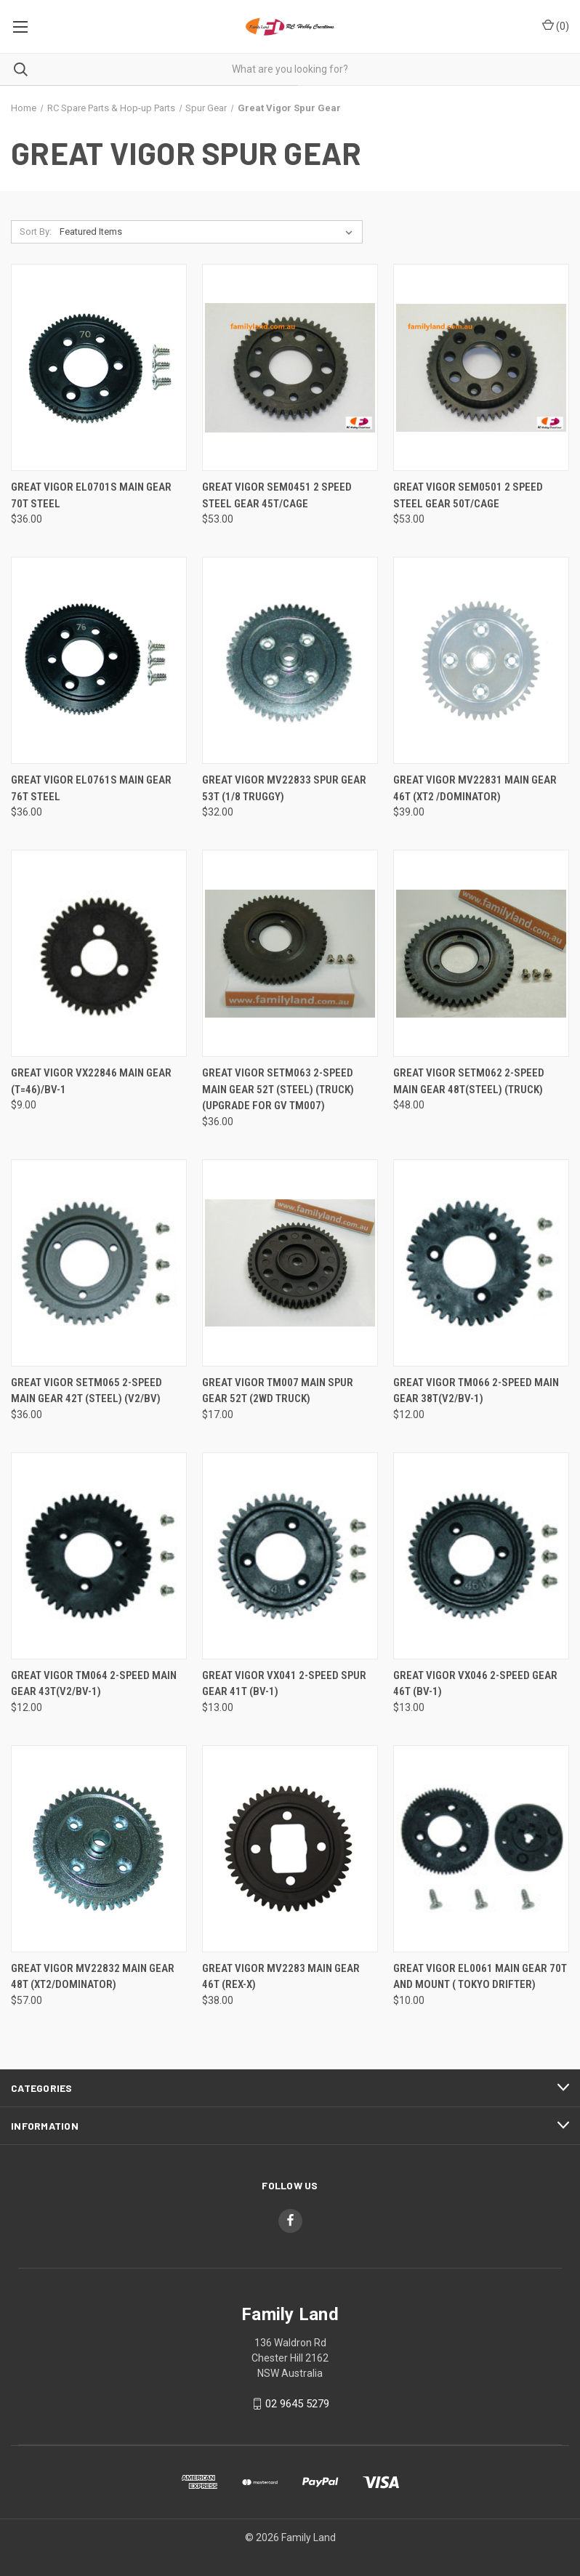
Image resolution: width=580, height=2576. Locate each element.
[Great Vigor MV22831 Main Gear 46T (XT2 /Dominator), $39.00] (481, 660)
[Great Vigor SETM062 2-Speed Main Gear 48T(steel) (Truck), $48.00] (481, 953)
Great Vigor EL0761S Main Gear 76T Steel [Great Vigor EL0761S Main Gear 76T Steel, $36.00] (91, 788)
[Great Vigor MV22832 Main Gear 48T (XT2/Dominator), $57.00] (99, 1848)
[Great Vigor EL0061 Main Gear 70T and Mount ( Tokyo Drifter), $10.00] (481, 1848)
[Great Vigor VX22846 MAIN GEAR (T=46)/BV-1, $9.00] (99, 953)
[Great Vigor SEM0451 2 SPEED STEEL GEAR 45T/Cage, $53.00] (290, 367)
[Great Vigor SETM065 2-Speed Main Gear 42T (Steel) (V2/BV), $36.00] (99, 1263)
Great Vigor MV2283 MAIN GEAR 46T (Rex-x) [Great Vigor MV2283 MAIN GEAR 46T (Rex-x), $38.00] (281, 1977)
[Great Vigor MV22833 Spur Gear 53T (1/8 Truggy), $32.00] (290, 660)
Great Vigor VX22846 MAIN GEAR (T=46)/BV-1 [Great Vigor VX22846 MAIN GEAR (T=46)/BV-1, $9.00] (91, 1081)
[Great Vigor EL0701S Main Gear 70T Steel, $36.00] (99, 367)
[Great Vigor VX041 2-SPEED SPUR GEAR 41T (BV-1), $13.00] (290, 1556)
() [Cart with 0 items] (555, 25)
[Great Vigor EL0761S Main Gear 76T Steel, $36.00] (99, 660)
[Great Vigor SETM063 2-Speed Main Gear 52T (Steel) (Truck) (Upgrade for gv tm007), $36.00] (290, 953)
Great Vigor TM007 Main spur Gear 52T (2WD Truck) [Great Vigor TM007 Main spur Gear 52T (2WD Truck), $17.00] (277, 1391)
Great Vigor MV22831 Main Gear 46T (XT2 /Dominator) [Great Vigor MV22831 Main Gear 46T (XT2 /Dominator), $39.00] (475, 788)
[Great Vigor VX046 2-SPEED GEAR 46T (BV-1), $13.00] (481, 1556)
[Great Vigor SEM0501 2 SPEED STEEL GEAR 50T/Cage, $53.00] (481, 367)
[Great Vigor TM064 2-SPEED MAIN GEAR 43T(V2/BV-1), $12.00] (99, 1556)
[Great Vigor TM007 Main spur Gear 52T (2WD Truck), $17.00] (290, 1263)
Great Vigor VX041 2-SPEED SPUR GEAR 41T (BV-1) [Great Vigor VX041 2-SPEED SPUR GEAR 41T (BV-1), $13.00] (284, 1684)
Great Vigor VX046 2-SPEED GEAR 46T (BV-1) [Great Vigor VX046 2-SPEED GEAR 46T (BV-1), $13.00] (475, 1684)
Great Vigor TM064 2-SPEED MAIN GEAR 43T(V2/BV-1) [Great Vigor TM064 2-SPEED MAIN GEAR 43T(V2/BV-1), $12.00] (94, 1684)
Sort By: (36, 231)
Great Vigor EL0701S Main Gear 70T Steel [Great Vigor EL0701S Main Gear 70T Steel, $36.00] (91, 495)
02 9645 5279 (297, 2403)
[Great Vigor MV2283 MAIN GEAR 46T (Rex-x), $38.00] (290, 1848)
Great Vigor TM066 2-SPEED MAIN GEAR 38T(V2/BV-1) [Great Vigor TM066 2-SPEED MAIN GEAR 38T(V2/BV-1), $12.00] (476, 1391)
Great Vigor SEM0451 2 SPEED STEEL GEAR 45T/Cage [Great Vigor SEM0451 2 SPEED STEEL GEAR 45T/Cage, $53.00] (277, 495)
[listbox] (209, 232)
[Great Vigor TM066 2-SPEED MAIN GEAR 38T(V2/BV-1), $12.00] (481, 1263)
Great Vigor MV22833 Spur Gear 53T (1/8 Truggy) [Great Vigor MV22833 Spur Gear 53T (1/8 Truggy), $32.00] (284, 788)
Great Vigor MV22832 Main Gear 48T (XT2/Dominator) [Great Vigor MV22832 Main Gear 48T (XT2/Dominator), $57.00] (92, 1977)
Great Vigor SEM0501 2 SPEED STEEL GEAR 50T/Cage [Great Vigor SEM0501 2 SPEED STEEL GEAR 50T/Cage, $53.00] (468, 495)
